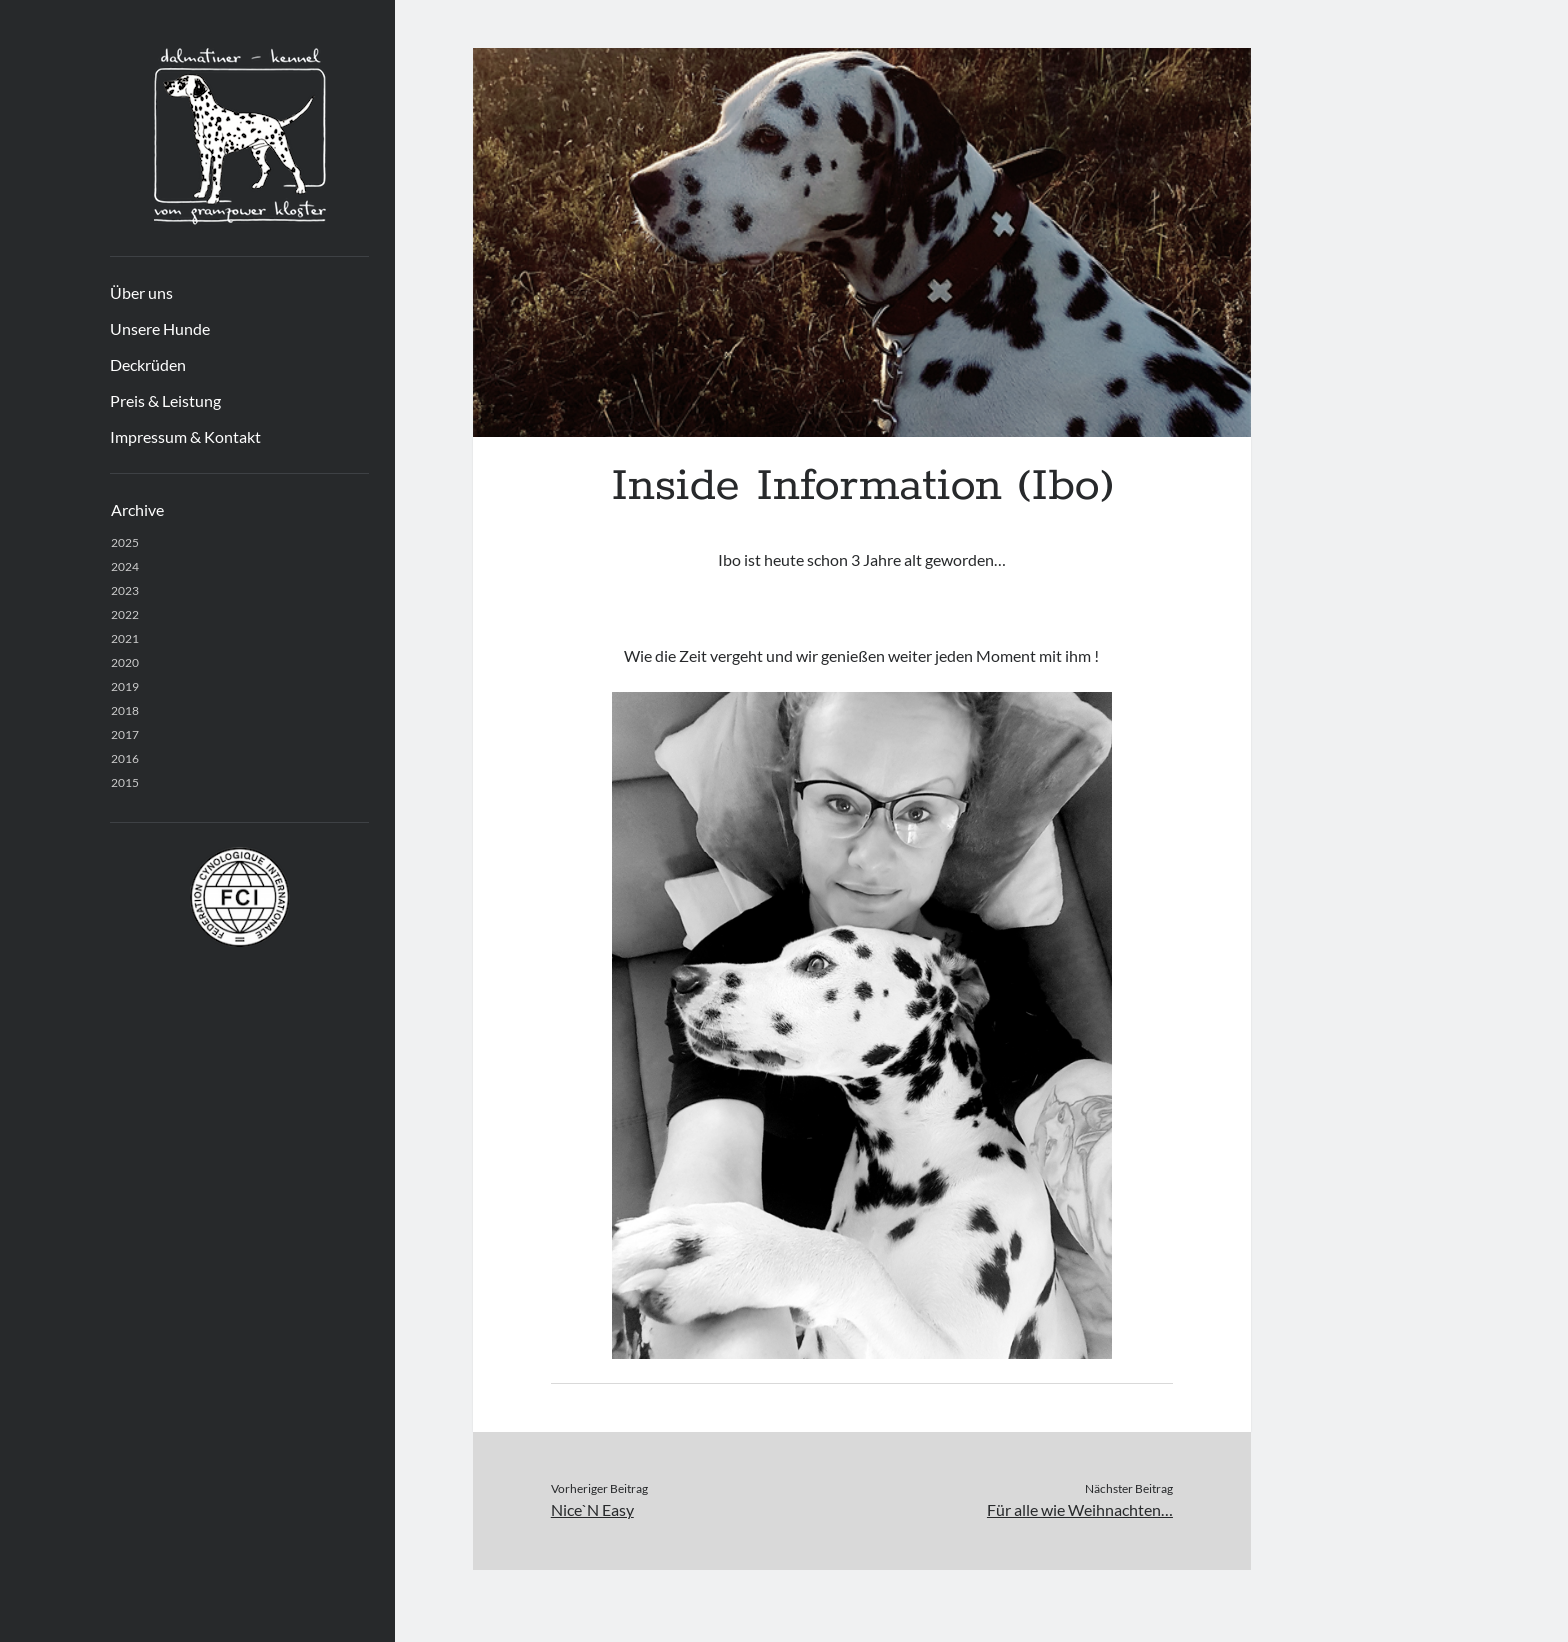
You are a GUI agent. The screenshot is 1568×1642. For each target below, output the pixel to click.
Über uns (141, 292)
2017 (125, 734)
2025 (125, 542)
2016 (125, 758)
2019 (125, 686)
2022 (125, 614)
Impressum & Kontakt (185, 436)
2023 (125, 590)
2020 (125, 662)
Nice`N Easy (592, 1509)
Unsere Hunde (160, 328)
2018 (125, 710)
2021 (125, 638)
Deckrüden (148, 364)
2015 (125, 782)
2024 (125, 566)
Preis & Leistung (165, 400)
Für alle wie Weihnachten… (1080, 1509)
